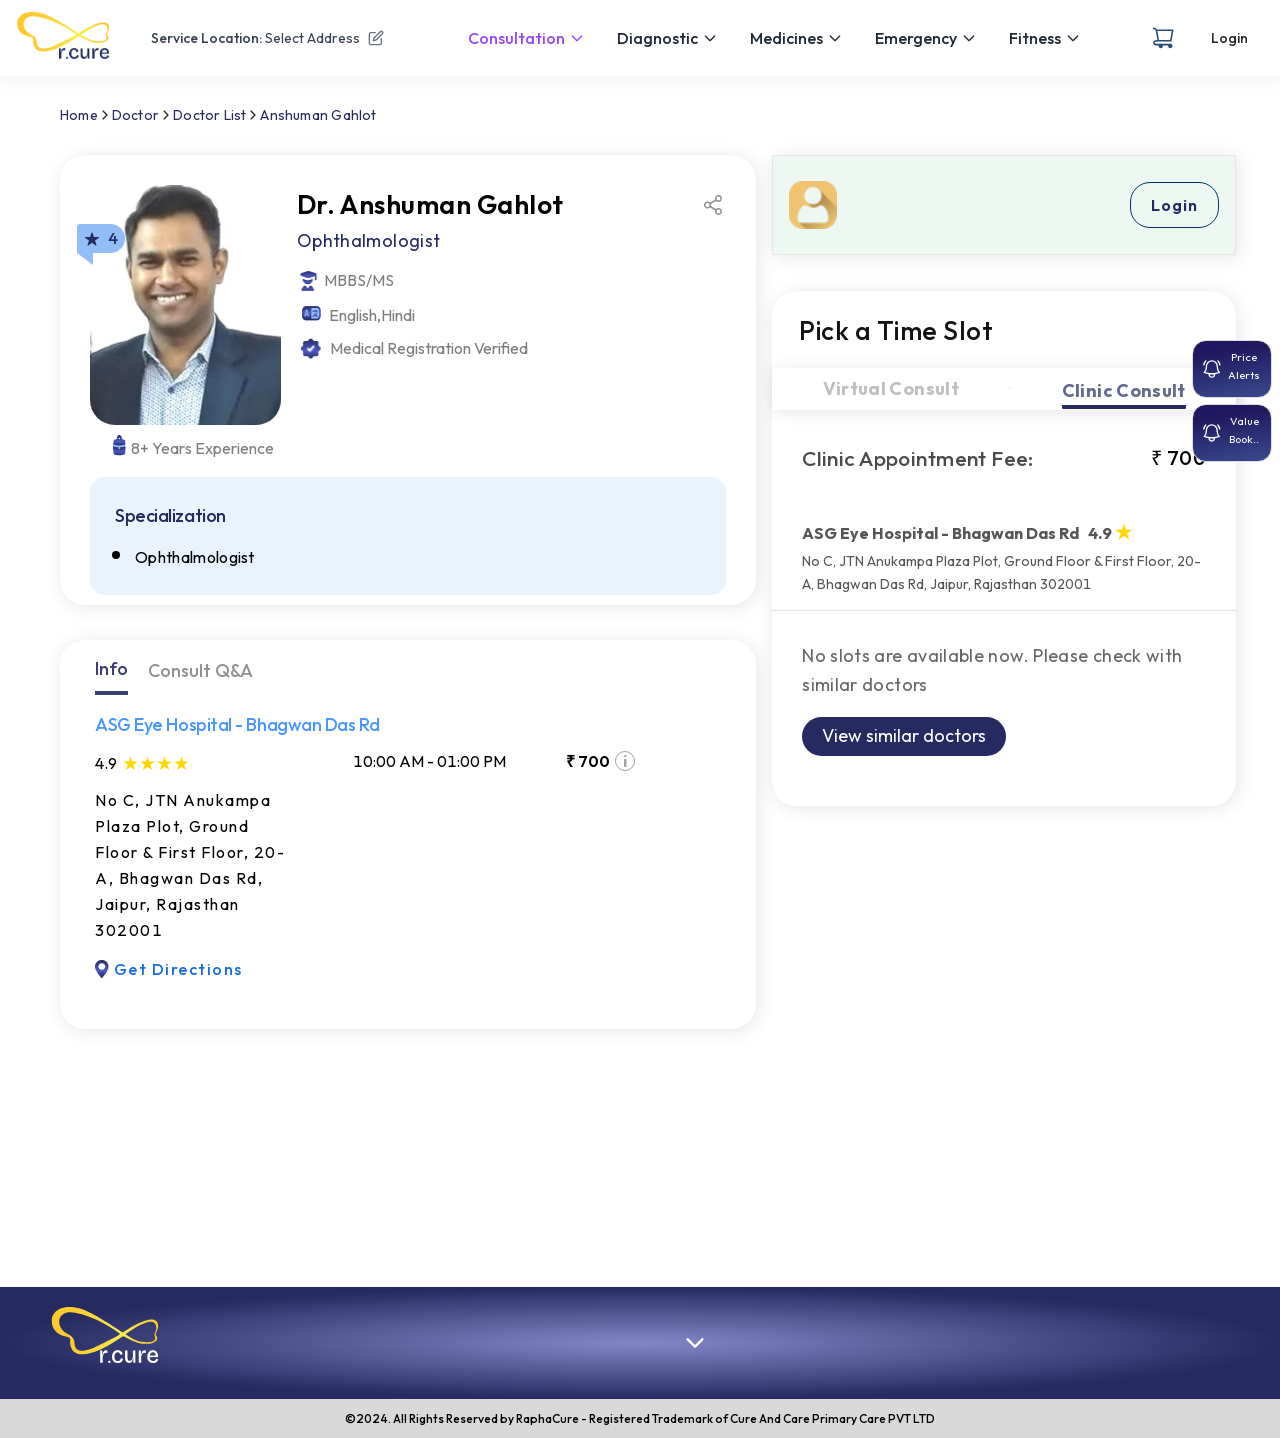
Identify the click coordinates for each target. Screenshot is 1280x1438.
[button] (105, 1335)
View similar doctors (904, 735)
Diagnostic (667, 38)
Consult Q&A (200, 670)
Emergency (926, 38)
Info (111, 668)
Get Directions (169, 969)
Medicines (796, 38)
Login (1229, 38)
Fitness (1045, 38)
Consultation (526, 38)
